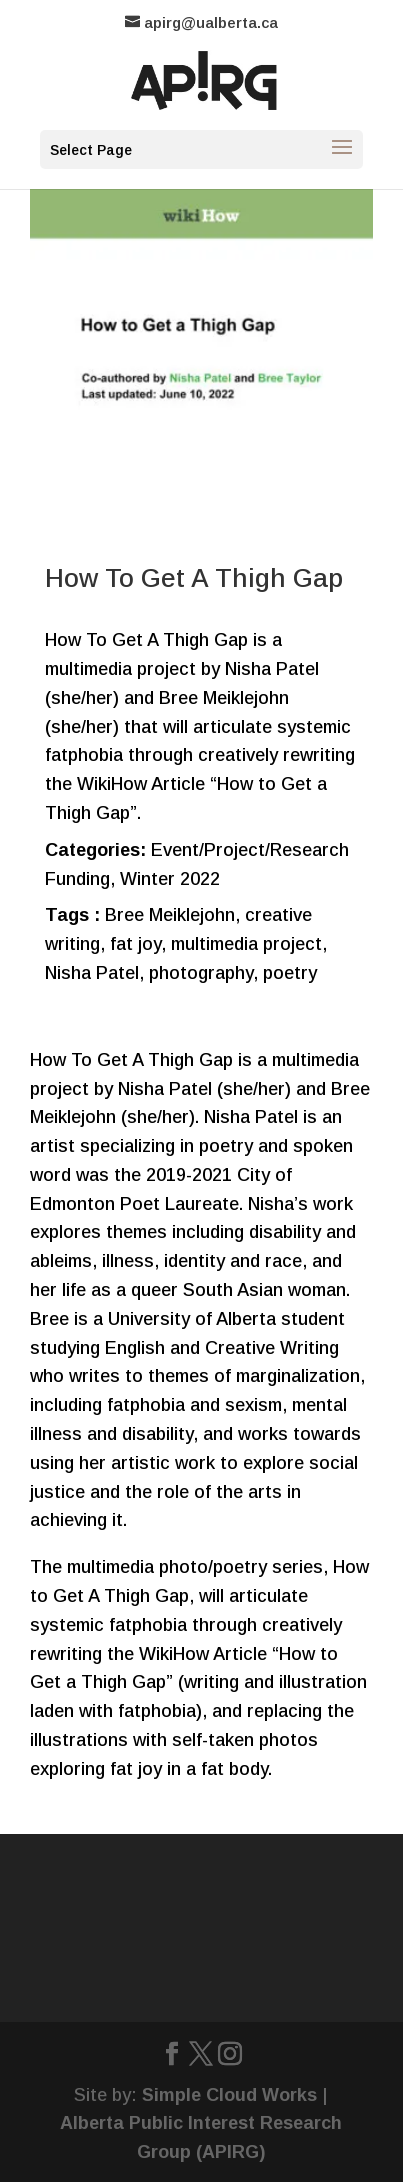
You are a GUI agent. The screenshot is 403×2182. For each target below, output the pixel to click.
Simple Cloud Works (229, 2095)
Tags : (72, 915)
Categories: (95, 850)
